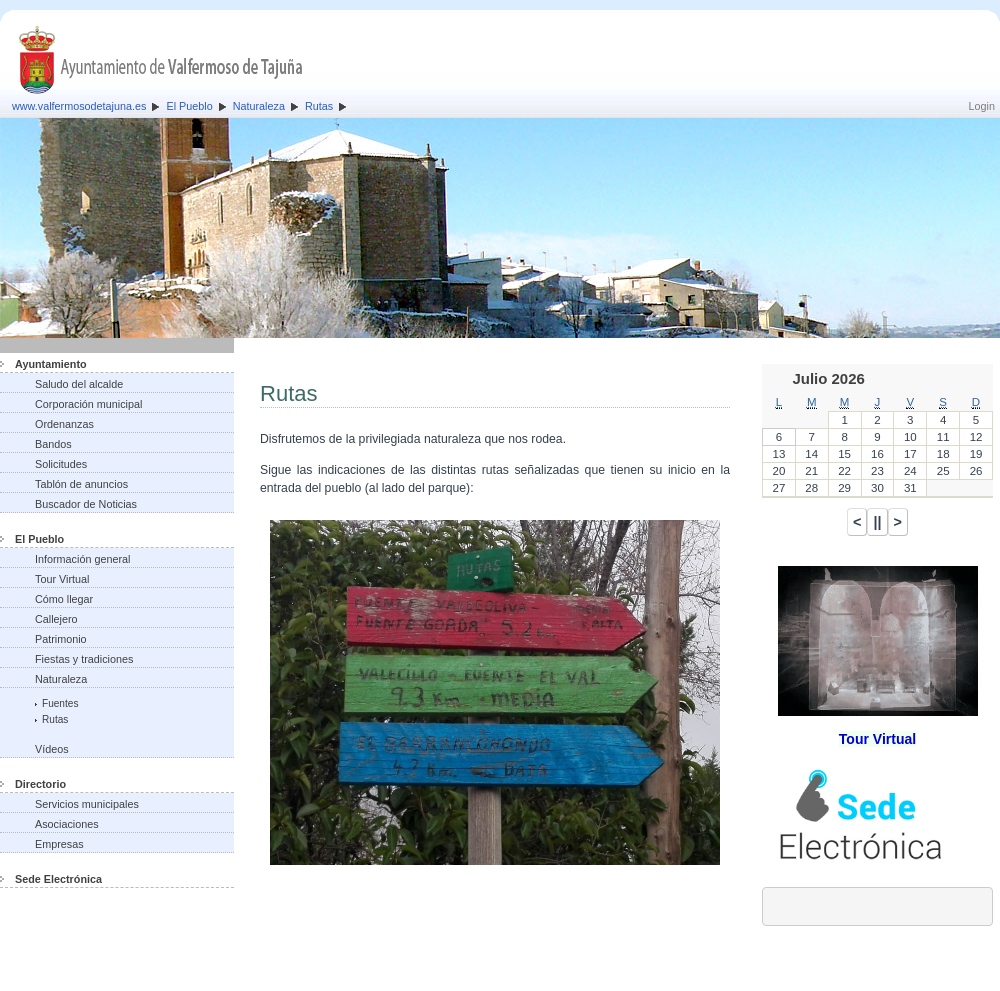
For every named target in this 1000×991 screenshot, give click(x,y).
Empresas (59, 844)
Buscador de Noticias (86, 504)
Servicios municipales (87, 804)
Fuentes (60, 703)
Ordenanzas (64, 424)
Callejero (56, 619)
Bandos (53, 444)
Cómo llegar (64, 599)
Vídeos (52, 749)
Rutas (319, 106)
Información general (82, 559)
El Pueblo (189, 106)
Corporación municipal (88, 404)
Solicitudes (61, 464)
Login (982, 106)
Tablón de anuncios (81, 484)
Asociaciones (67, 824)
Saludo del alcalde (79, 384)
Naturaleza (259, 106)
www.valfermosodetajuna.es (79, 106)
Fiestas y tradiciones (84, 659)
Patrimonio (61, 639)
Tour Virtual (62, 579)
